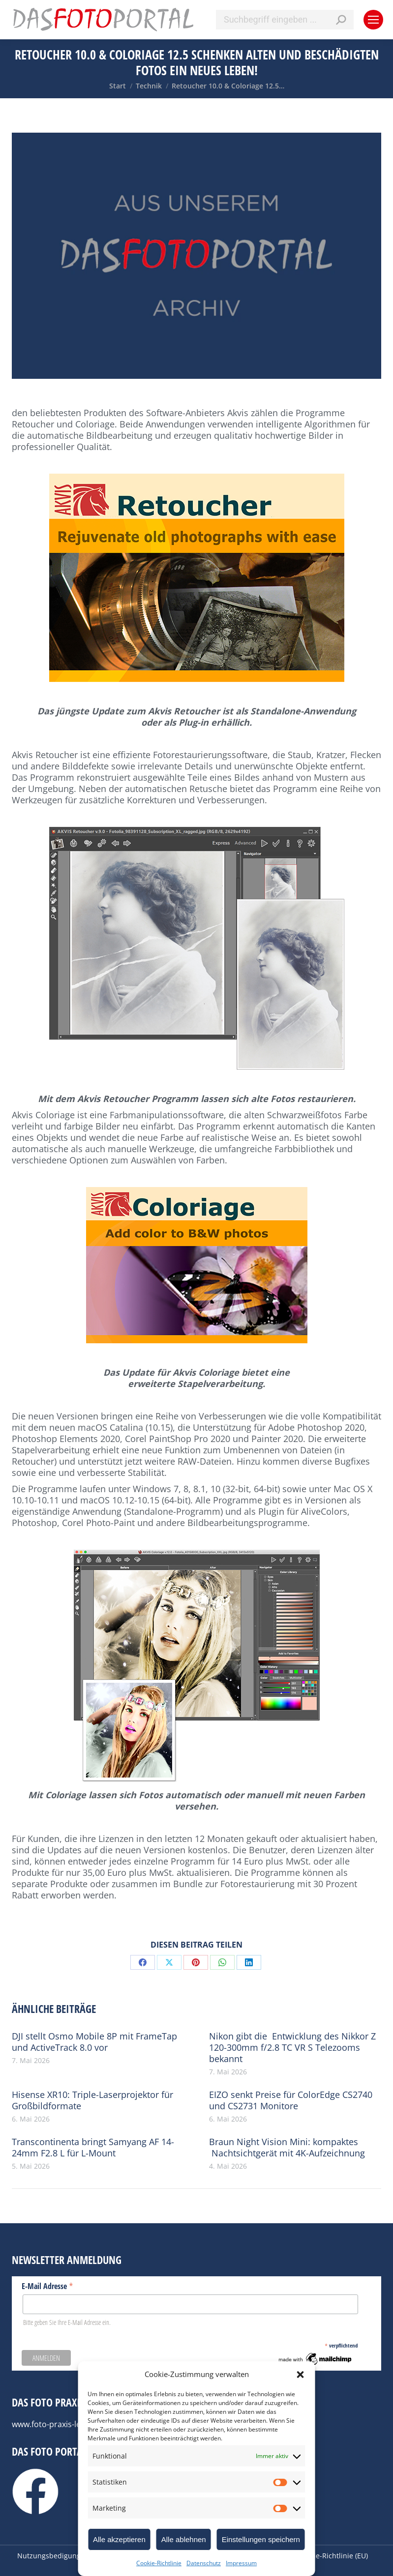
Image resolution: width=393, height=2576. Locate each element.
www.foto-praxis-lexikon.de (62, 2424)
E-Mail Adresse (47, 2286)
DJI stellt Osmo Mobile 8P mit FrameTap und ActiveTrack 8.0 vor (94, 2042)
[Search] (285, 19)
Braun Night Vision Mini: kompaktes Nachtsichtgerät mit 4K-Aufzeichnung (287, 2147)
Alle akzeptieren (119, 2539)
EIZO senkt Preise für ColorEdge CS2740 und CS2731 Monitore (290, 2100)
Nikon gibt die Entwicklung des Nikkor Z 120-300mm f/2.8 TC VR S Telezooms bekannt (292, 2048)
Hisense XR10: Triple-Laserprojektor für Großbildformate (92, 2100)
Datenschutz (203, 2563)
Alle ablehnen (183, 2539)
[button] (300, 2374)
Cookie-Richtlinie (158, 2563)
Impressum (241, 2563)
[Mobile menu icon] (373, 19)
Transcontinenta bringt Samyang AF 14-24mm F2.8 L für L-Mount (93, 2147)
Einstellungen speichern (261, 2539)
